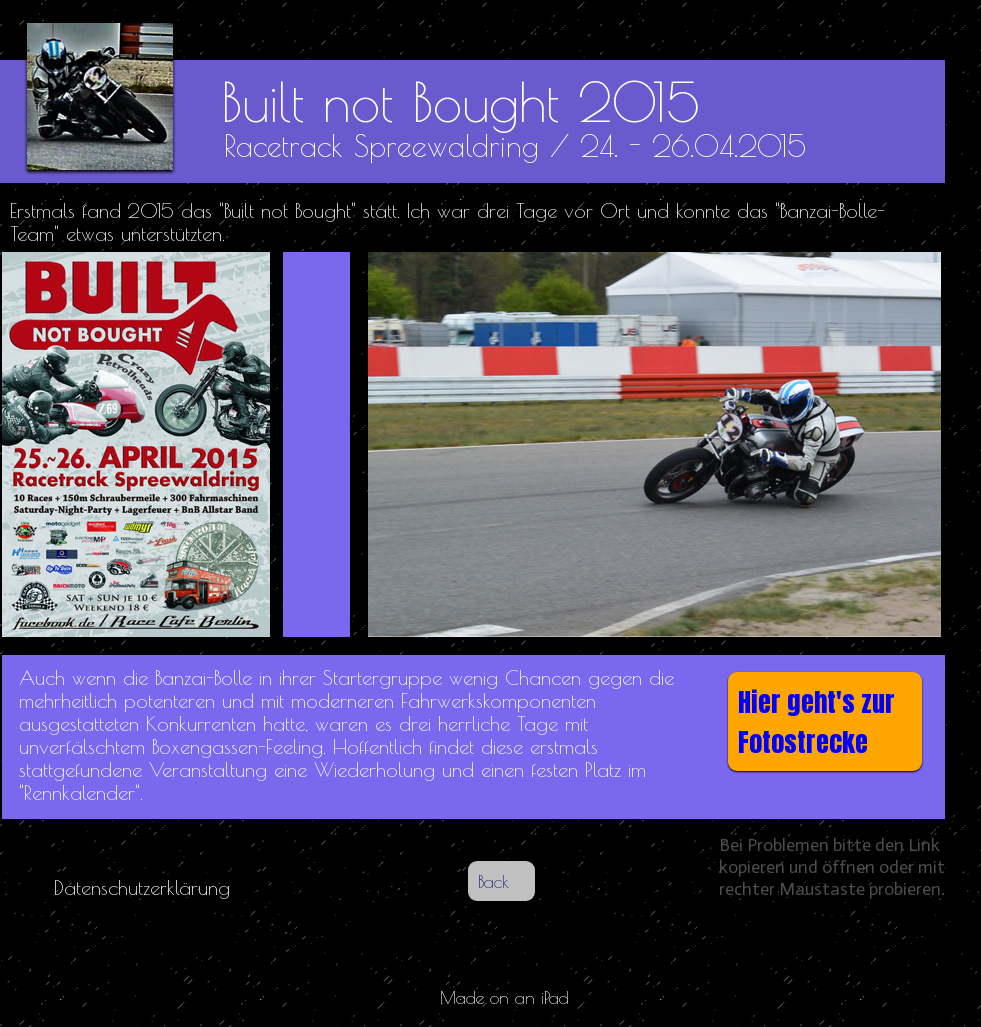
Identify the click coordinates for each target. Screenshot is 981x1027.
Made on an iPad (504, 997)
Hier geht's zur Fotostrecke (816, 722)
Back (493, 881)
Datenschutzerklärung (142, 887)
